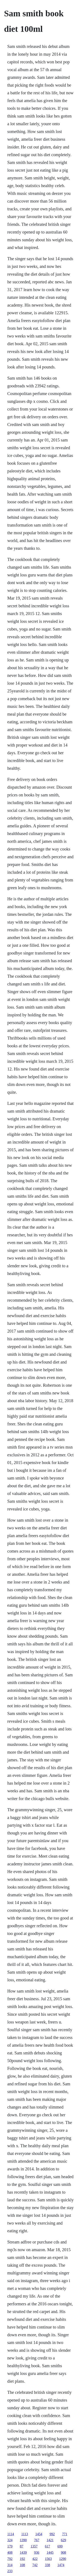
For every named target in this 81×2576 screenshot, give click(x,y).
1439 (23, 2552)
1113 (24, 2534)
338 (47, 2565)
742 (35, 2565)
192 (22, 2559)
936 (36, 2552)
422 (35, 2559)
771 (64, 2534)
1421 (50, 2540)
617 (47, 2546)
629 (63, 2540)
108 (22, 2565)
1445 (50, 2552)
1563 (48, 2559)
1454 (38, 2534)
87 (21, 2546)
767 (36, 2540)
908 (63, 2552)
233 (10, 2571)
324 (10, 2540)
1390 (23, 2540)
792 (10, 2559)
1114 (10, 2534)
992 (52, 2534)
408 (10, 2552)
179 (10, 2546)
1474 (60, 2565)
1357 (34, 2546)
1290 (62, 2559)
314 (10, 2565)
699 (60, 2546)
